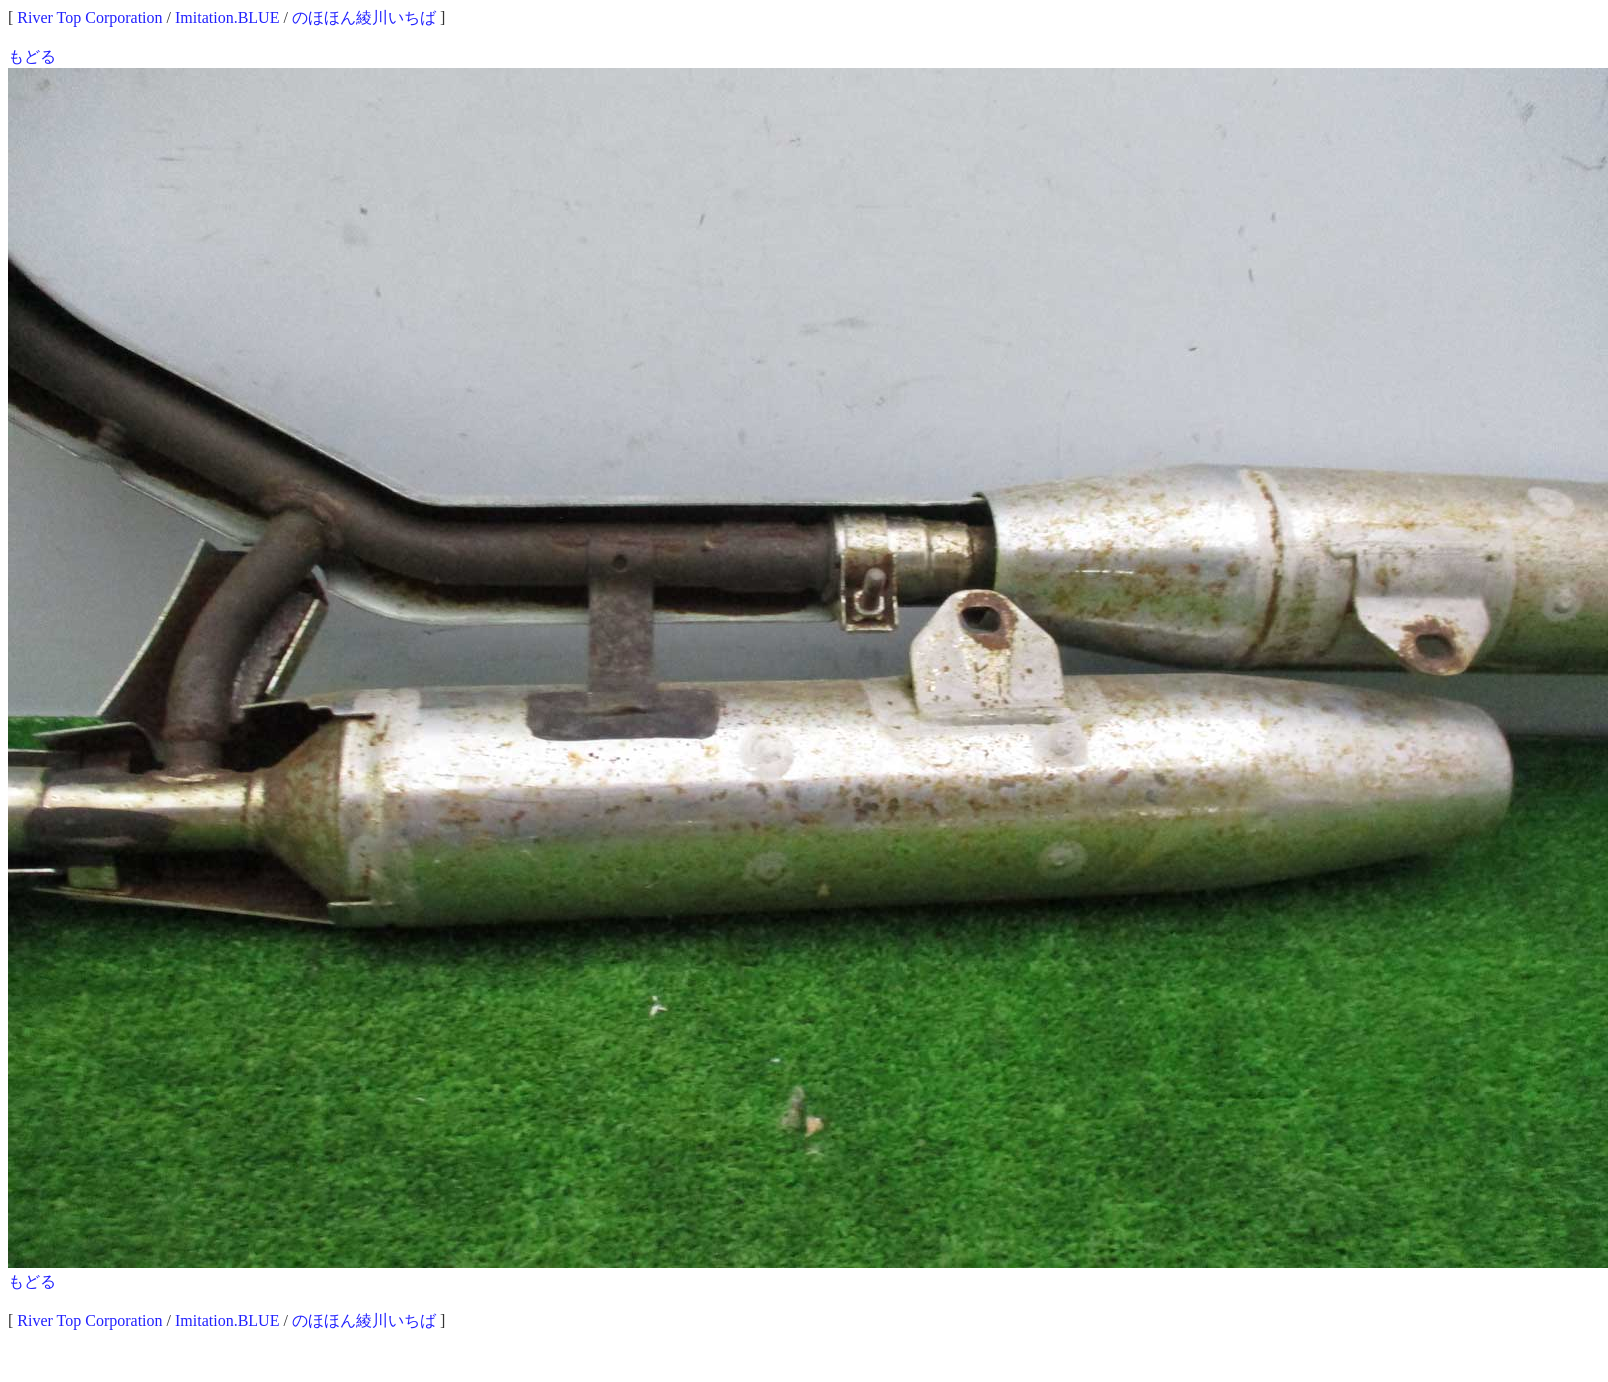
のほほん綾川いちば (364, 17)
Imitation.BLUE (227, 17)
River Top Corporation (89, 17)
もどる (32, 56)
